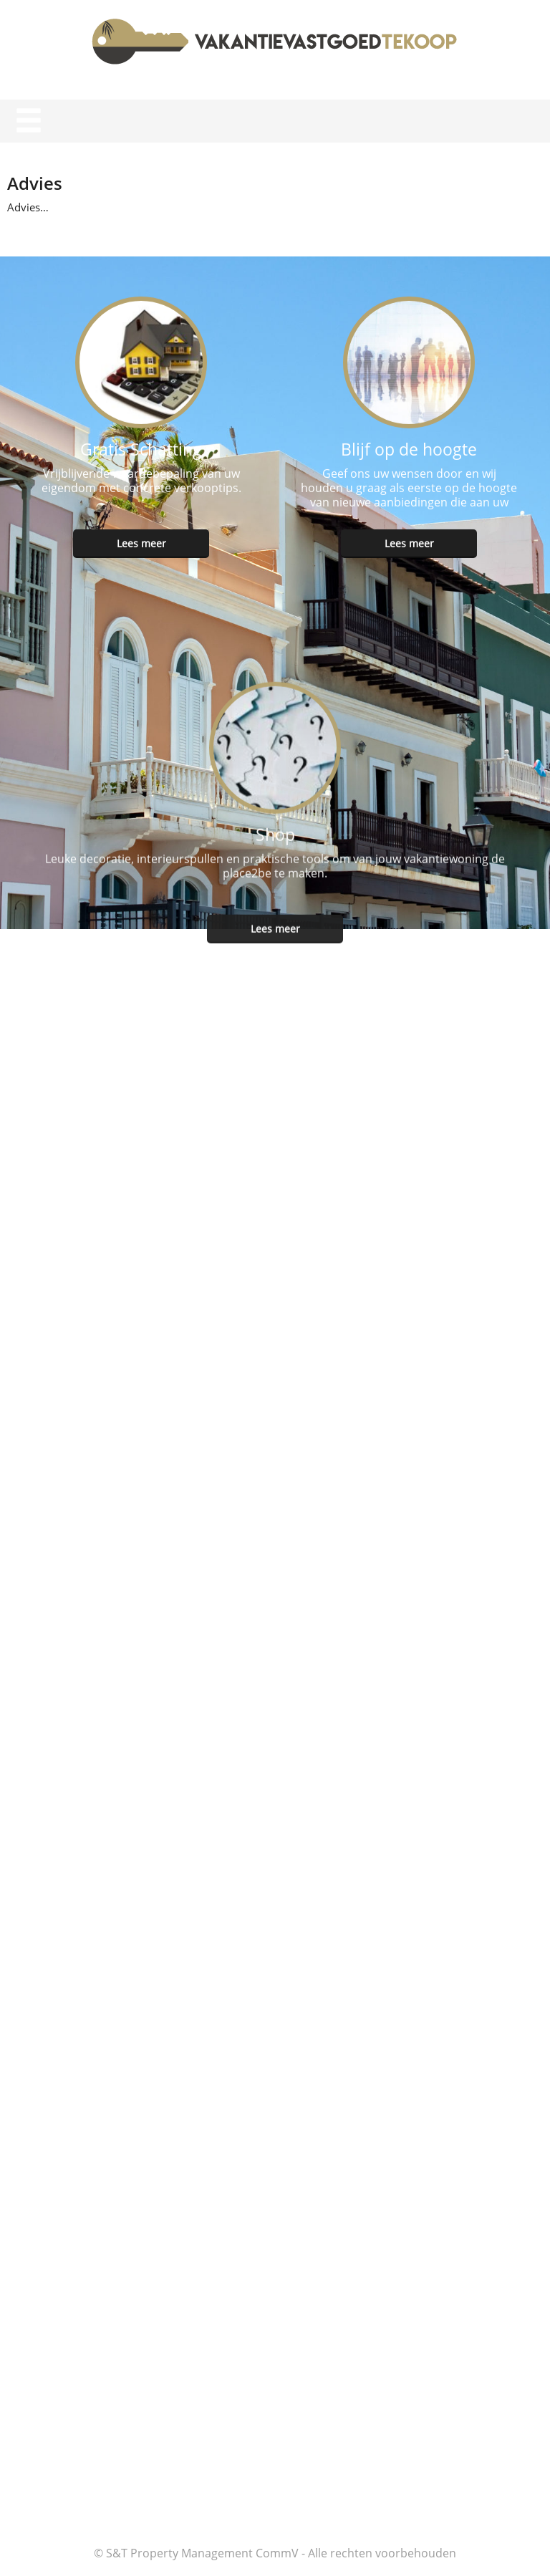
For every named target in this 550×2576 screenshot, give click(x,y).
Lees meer (141, 540)
